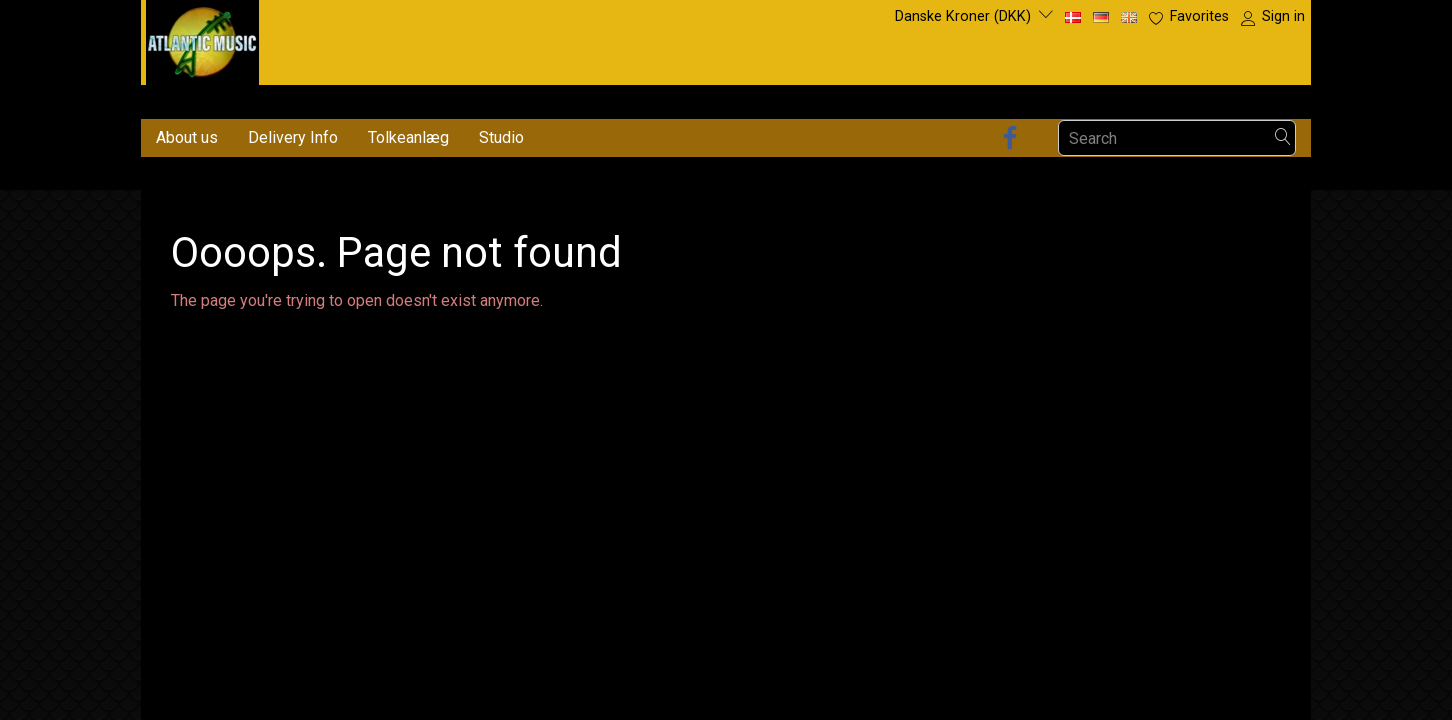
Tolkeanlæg (408, 137)
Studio (501, 137)
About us (187, 137)
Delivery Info (293, 137)
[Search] (1283, 138)
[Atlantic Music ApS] (202, 38)
